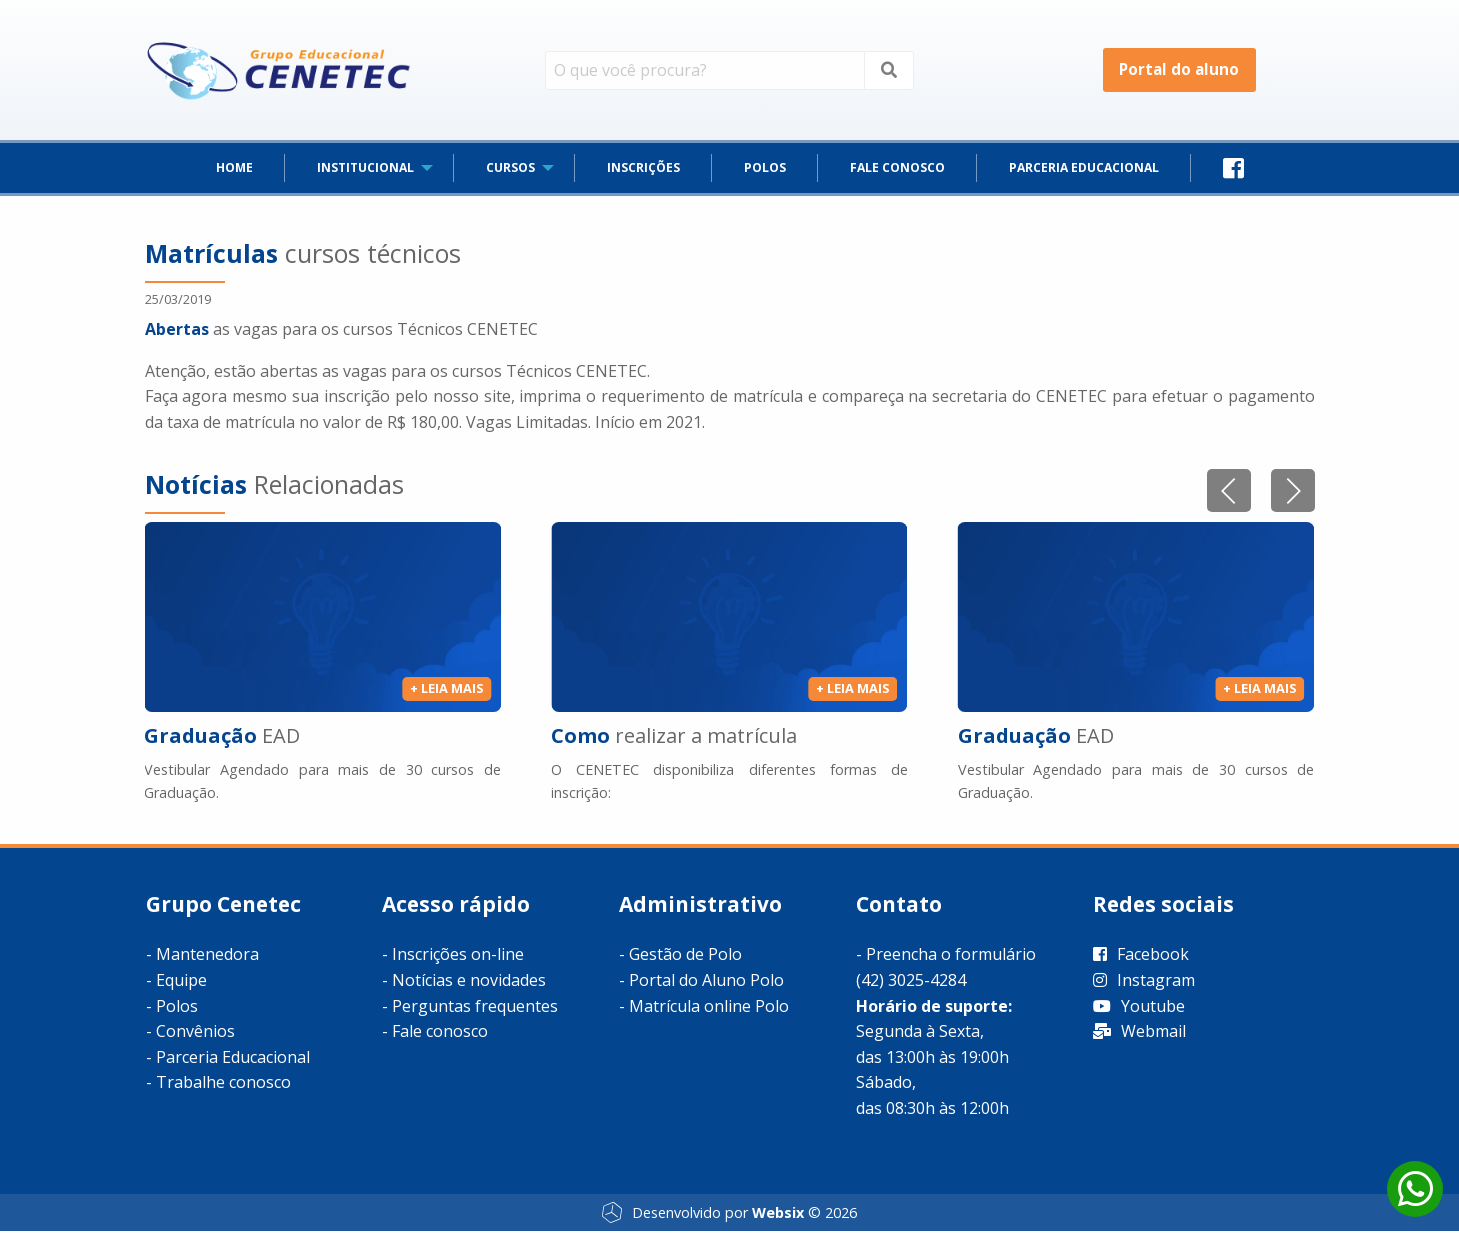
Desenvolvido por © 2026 (729, 1214)
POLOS (765, 169)
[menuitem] (234, 169)
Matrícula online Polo (709, 1007)
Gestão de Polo (685, 956)
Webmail (1139, 1033)
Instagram (1144, 982)
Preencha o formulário (951, 956)
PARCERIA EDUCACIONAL (1084, 169)
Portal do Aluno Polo (706, 982)
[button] (1292, 492)
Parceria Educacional (233, 1058)
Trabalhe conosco (223, 1084)
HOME (234, 169)
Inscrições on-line (458, 956)
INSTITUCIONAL (365, 169)
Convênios (195, 1033)
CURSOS (510, 169)
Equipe (181, 982)
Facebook (1141, 956)
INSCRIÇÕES (643, 169)
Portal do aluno (1179, 70)
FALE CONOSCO (897, 169)
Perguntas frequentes (475, 1007)
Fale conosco (440, 1033)
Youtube (1139, 1007)
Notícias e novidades (469, 982)
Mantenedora (207, 956)
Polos (177, 1007)
